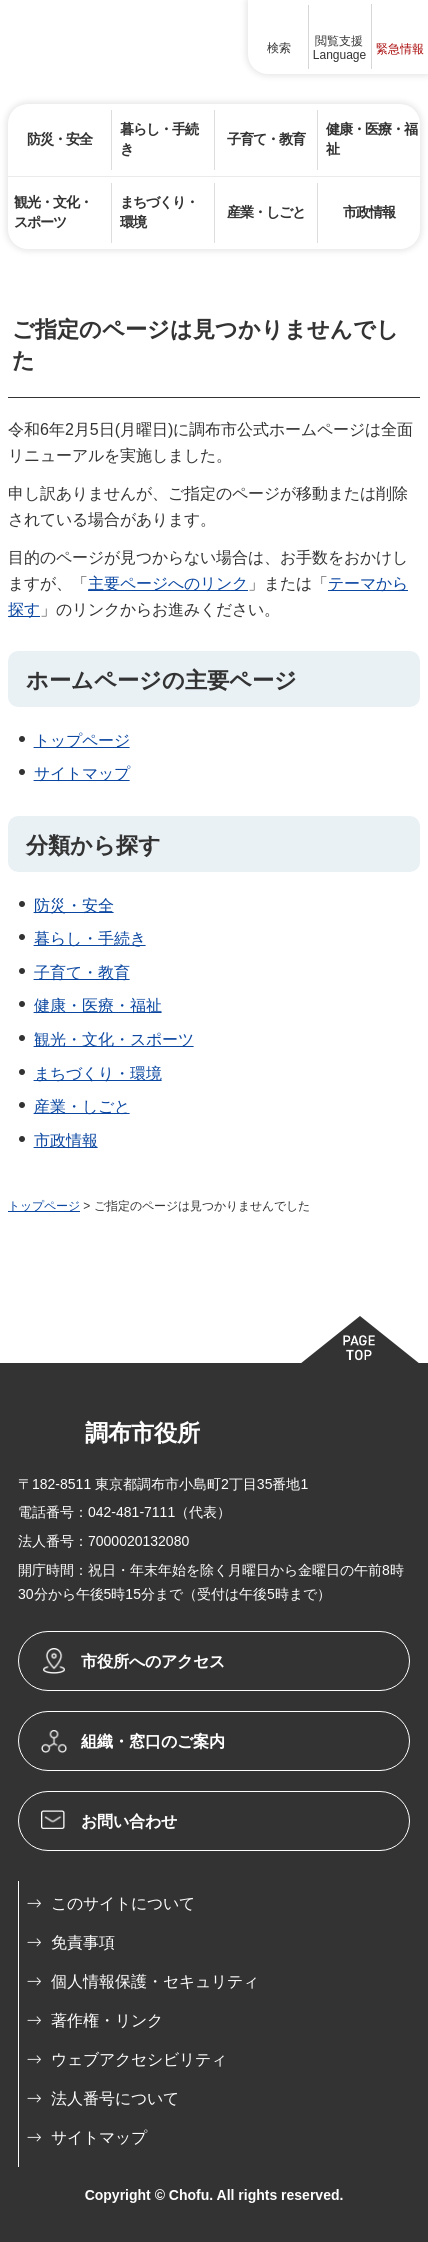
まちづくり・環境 (98, 1073)
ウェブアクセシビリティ (139, 2059)
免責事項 (83, 1942)
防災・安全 (74, 905)
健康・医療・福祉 (98, 1005)
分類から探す (93, 845)
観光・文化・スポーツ (114, 1039)
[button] (279, 37)
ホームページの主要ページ (161, 680)
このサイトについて (123, 1903)
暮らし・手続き (90, 938)
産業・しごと (82, 1106)
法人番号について (115, 2098)
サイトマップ (82, 773)
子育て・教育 (82, 972)
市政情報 (66, 1140)
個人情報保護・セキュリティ (155, 1981)
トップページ (82, 740)
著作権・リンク (107, 2020)
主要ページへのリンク (168, 583)
